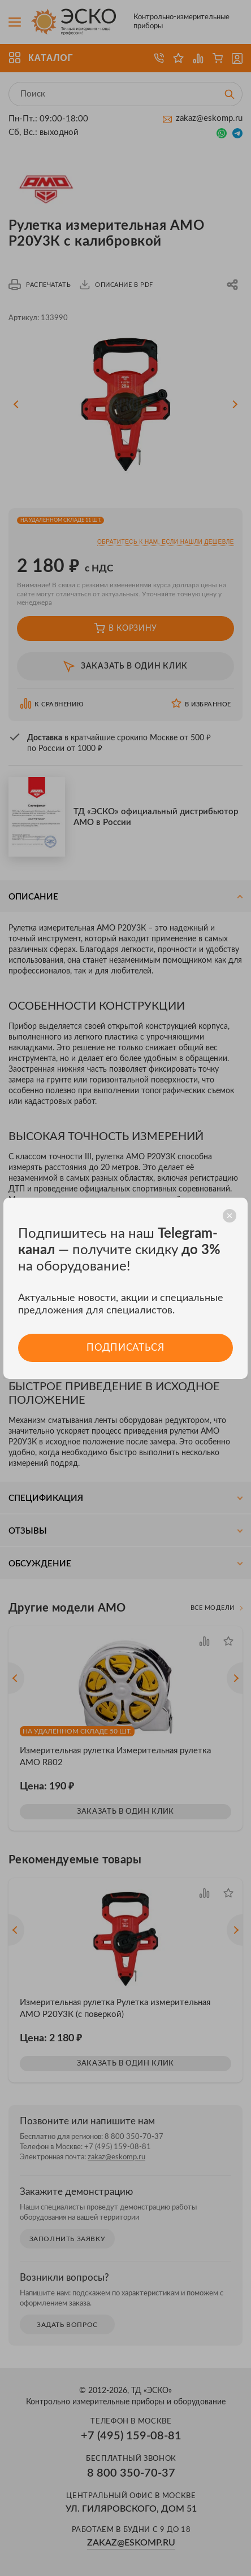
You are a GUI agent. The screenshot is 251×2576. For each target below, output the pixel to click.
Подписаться (125, 1347)
